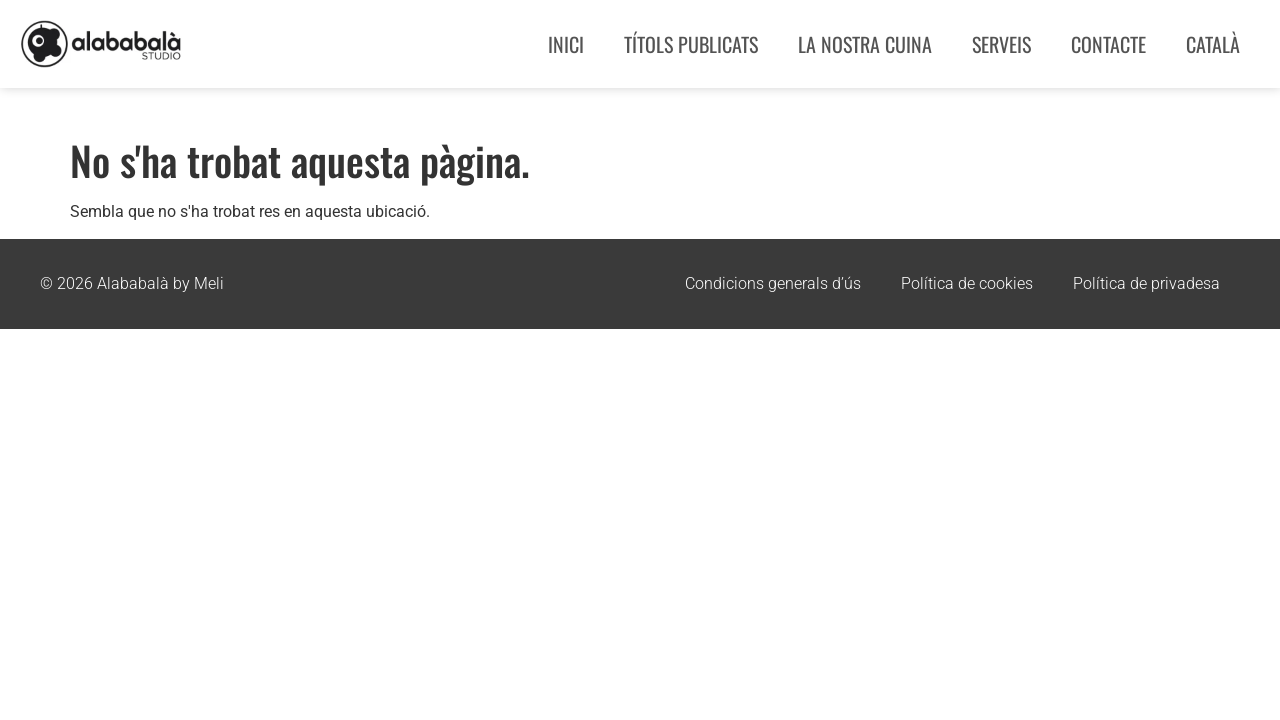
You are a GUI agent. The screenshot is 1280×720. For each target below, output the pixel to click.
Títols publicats (691, 44)
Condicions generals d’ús (773, 283)
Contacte (1108, 44)
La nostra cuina (865, 44)
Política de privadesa (1146, 283)
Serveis (1001, 44)
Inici (566, 44)
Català (1213, 44)
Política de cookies (967, 283)
